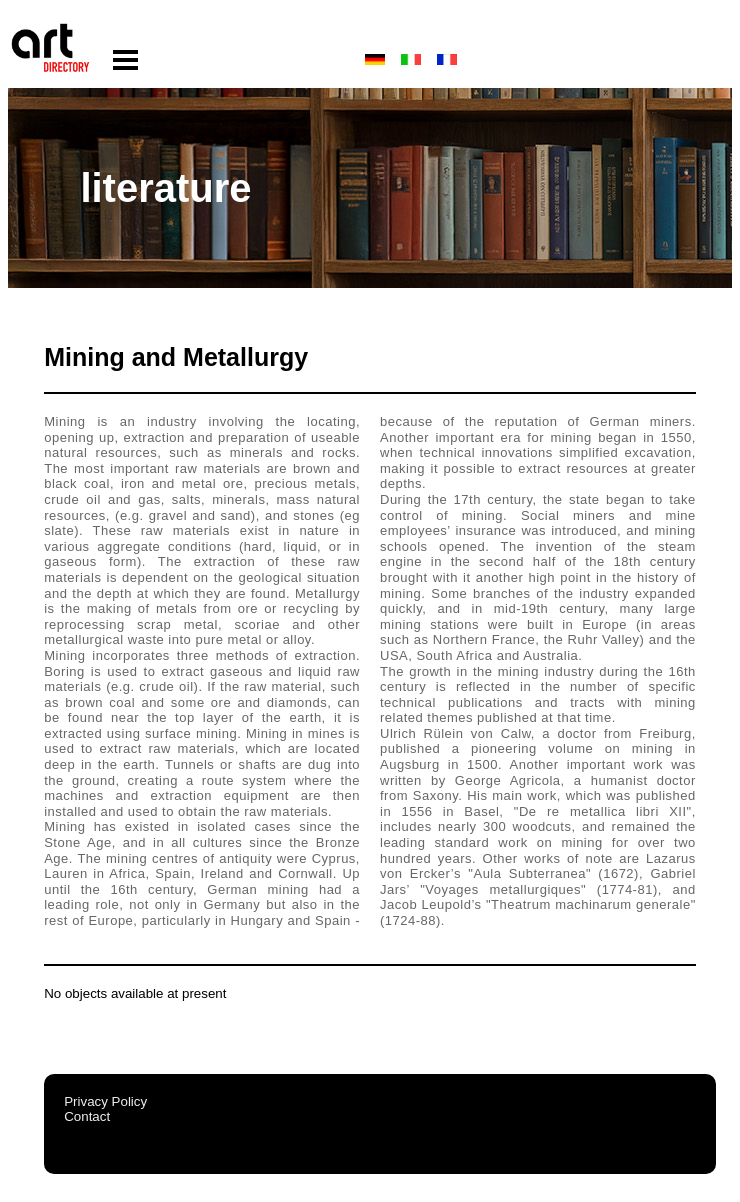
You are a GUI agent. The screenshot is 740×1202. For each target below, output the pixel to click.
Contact (87, 1116)
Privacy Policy (105, 1101)
